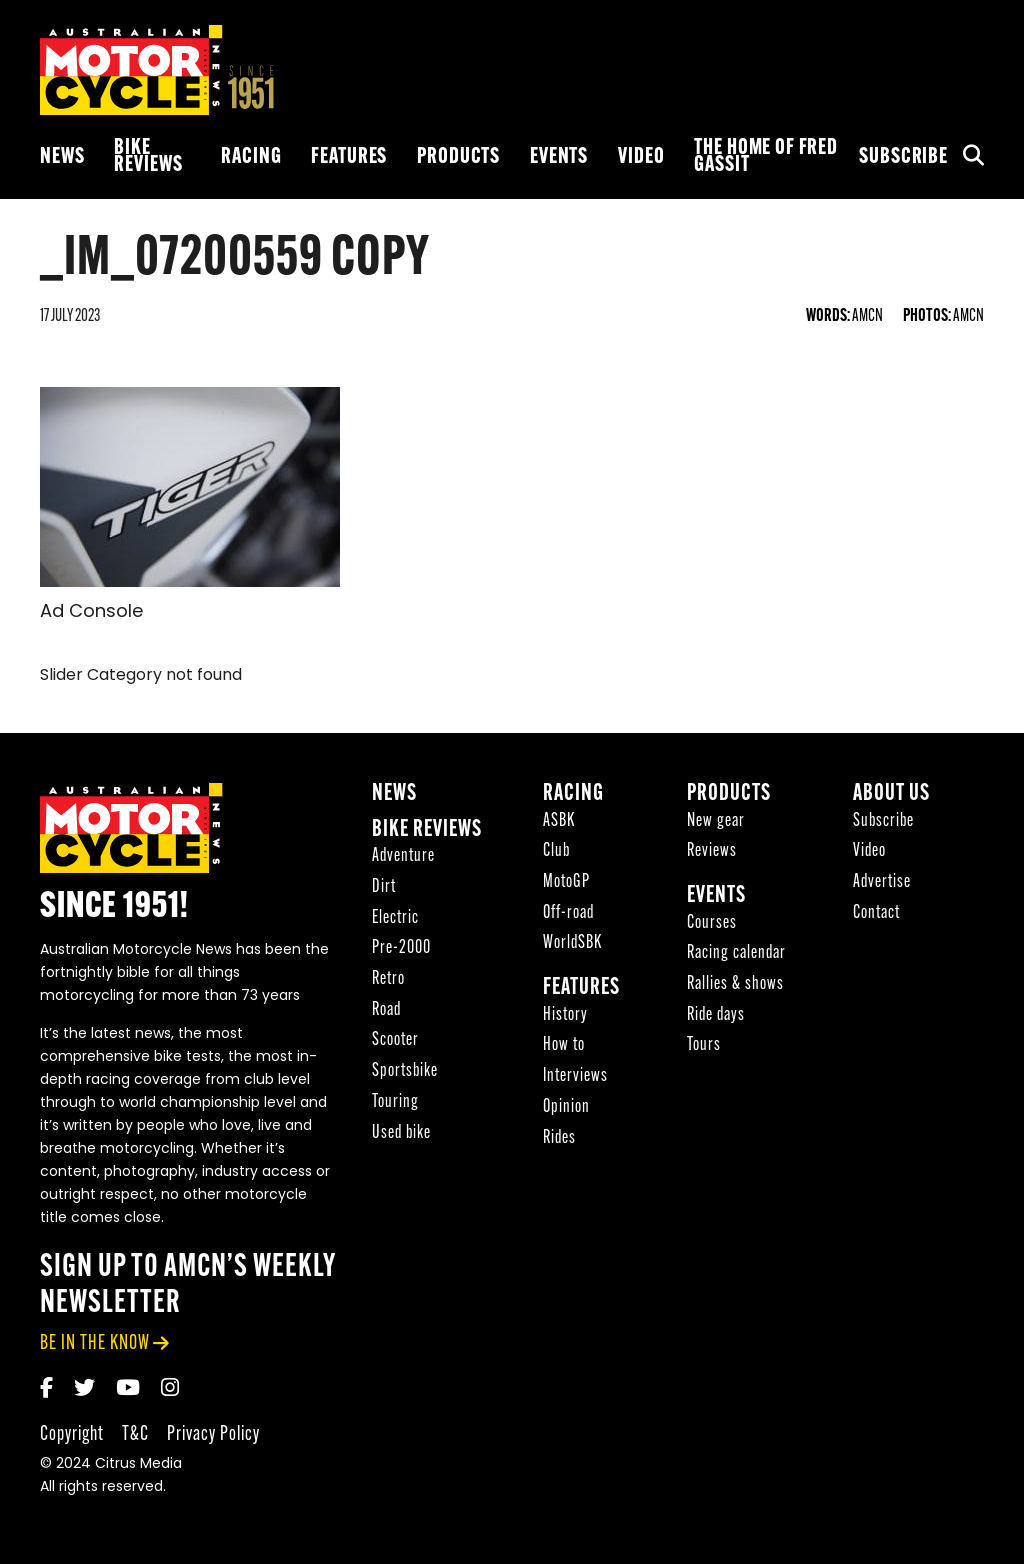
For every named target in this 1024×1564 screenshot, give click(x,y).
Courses (712, 923)
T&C (135, 1434)
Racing (251, 157)
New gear (716, 821)
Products (458, 157)
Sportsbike (405, 1071)
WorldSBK (572, 943)
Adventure (403, 856)
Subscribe (903, 157)
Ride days (716, 1015)
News (62, 157)
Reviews (712, 851)
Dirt (384, 887)
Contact (876, 913)
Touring (395, 1102)
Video (641, 157)
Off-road (568, 913)
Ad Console (91, 612)
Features (349, 157)
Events (559, 157)
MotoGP (566, 882)
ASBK (559, 821)
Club (556, 851)
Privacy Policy (213, 1434)
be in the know (95, 1343)
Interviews (575, 1076)
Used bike (401, 1133)
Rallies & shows (735, 984)
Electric (395, 918)
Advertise (882, 882)
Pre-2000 (401, 948)
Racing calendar (736, 953)
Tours (704, 1045)
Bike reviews (148, 157)
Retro (388, 979)
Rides (559, 1138)
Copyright (72, 1434)
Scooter (395, 1040)
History (565, 1015)
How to (564, 1045)
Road (386, 1010)
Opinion (566, 1107)
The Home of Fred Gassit (766, 157)
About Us (891, 794)
